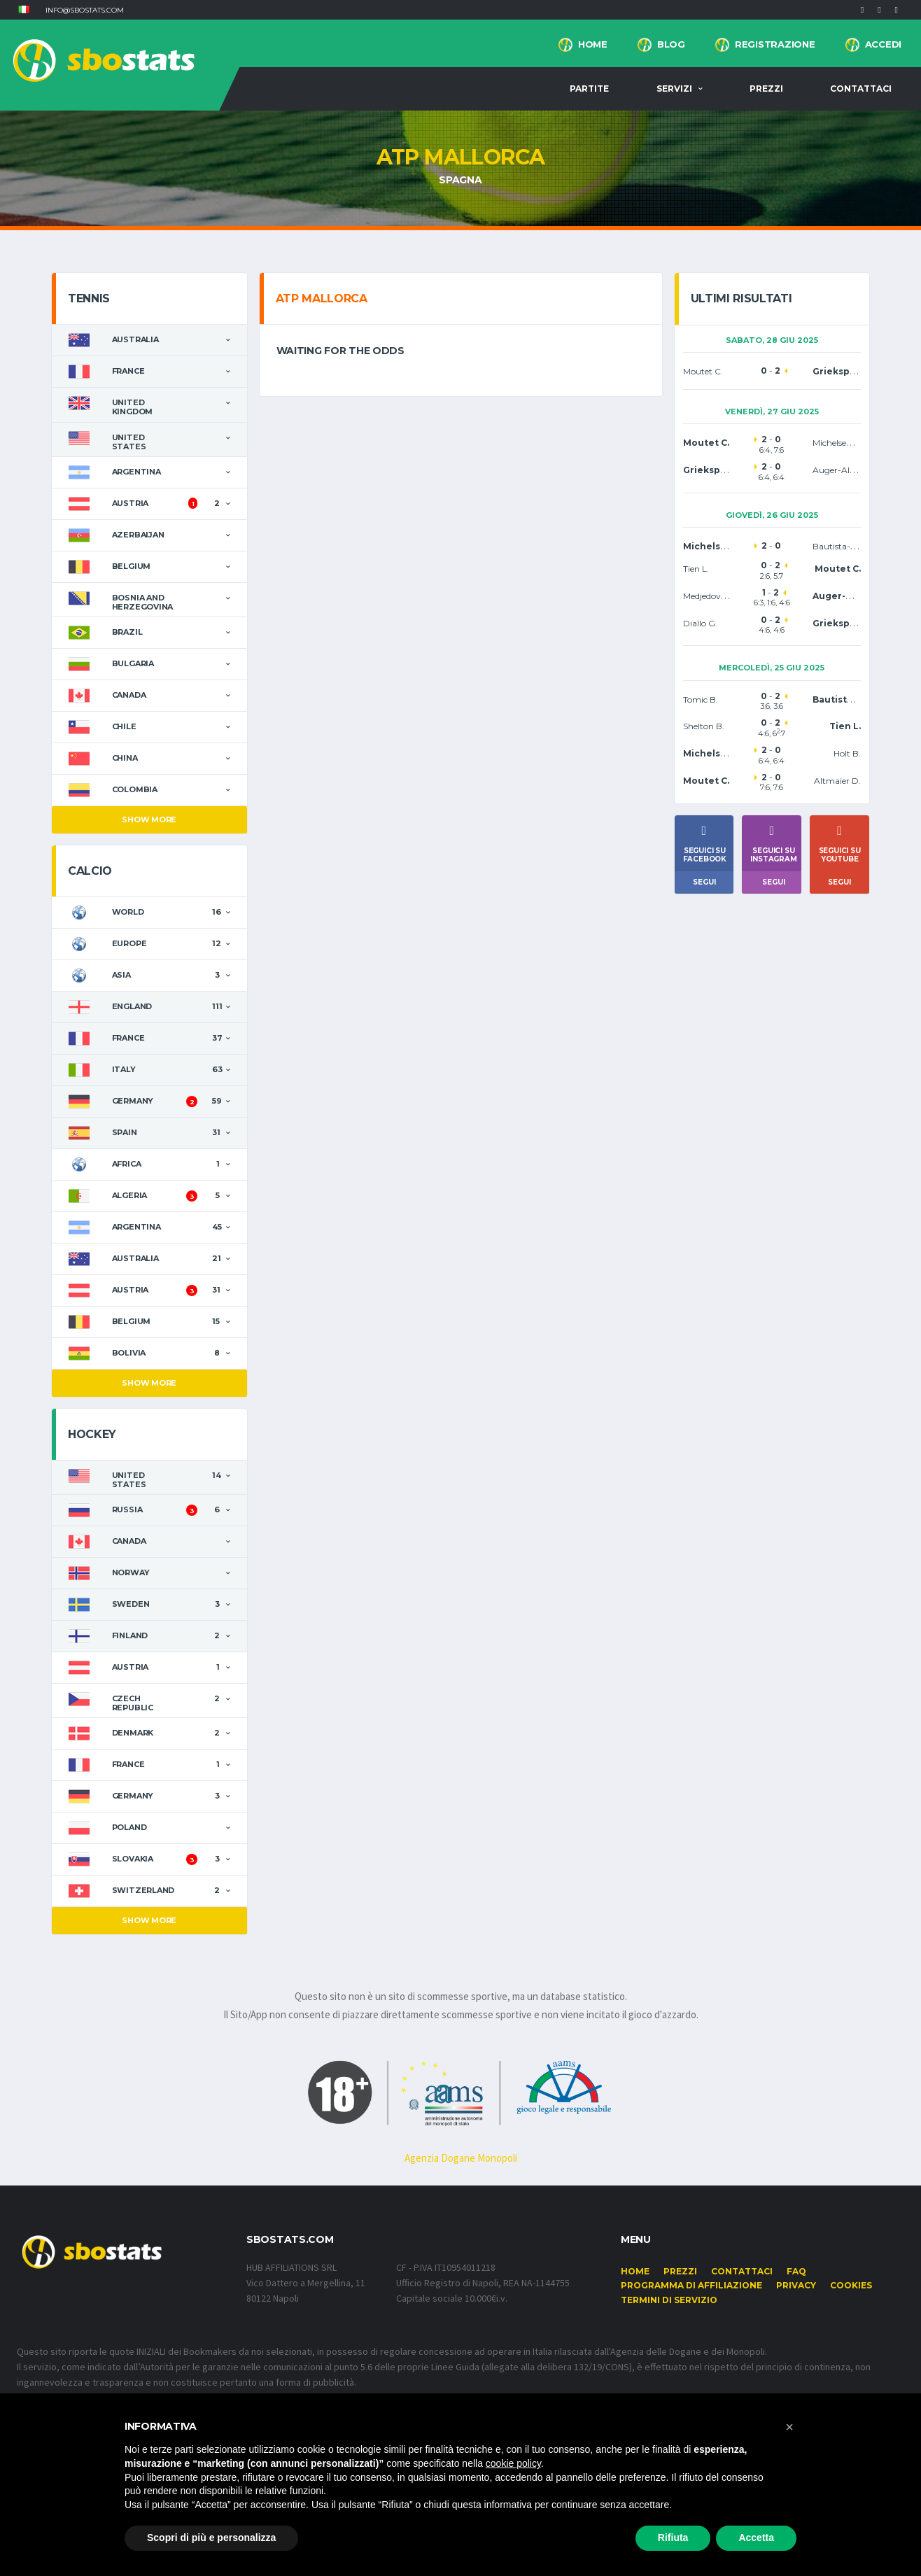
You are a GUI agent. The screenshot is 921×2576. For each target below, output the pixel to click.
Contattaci (861, 88)
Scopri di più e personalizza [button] (211, 2537)
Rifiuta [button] (673, 2537)
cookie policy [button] (513, 2463)
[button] (23, 10)
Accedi (883, 44)
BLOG (671, 44)
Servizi (674, 88)
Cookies (851, 2285)
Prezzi (766, 88)
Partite (589, 88)
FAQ (796, 2271)
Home (592, 44)
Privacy (796, 2285)
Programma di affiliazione (691, 2285)
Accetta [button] (756, 2537)
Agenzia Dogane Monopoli (461, 2158)
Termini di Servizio (669, 2300)
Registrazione (775, 44)
